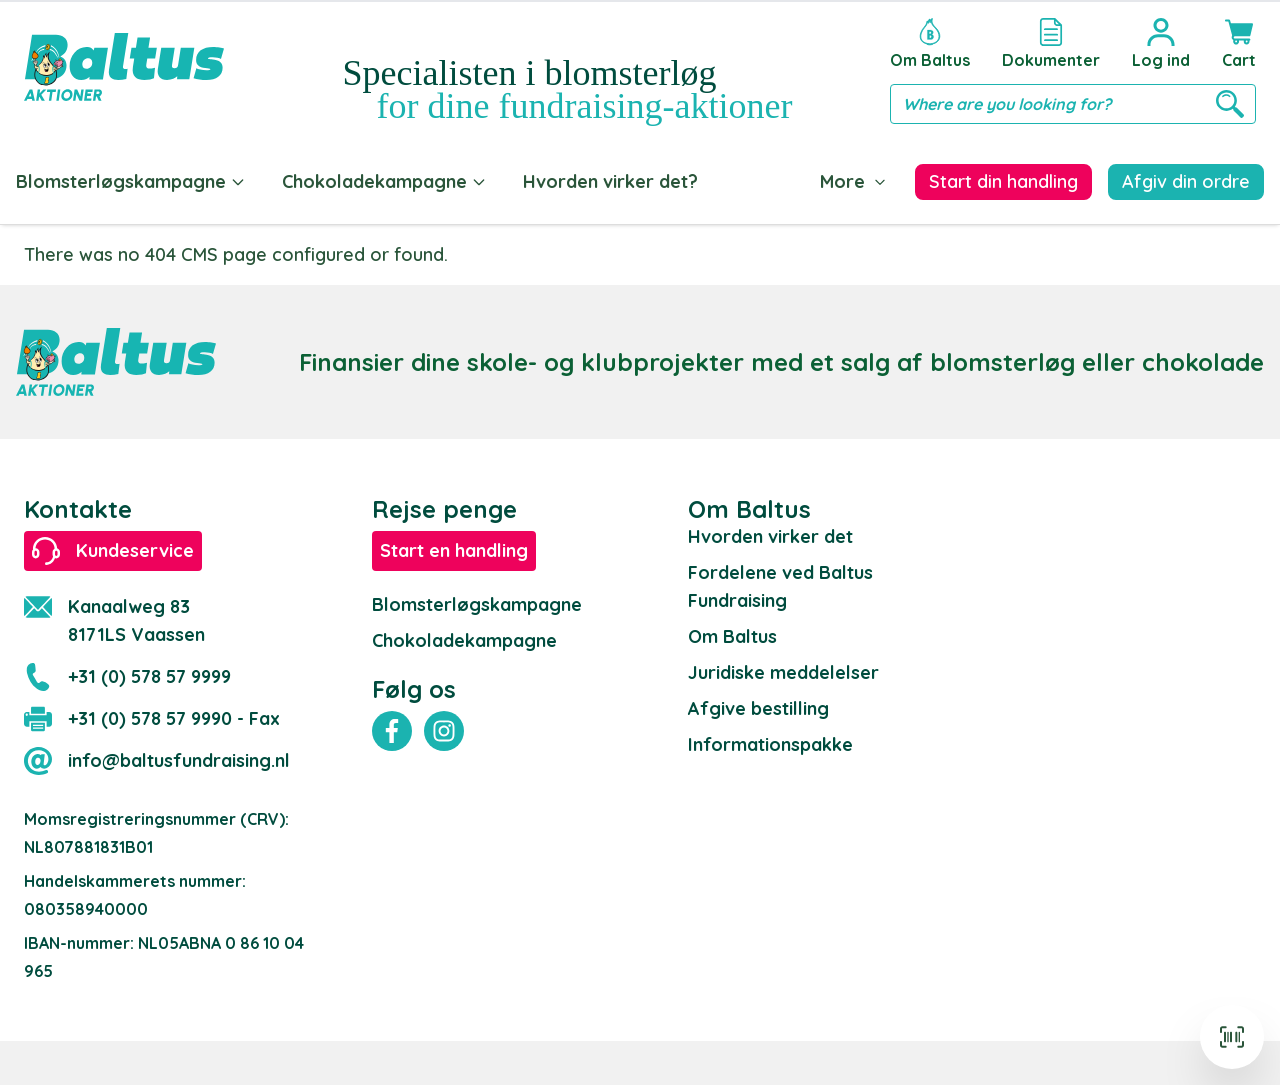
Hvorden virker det (770, 532)
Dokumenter (788, 181)
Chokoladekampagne (384, 181)
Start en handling (454, 546)
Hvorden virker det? (610, 181)
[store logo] (124, 67)
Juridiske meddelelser (783, 668)
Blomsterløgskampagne (131, 181)
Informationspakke (770, 740)
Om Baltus (732, 632)
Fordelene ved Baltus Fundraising (780, 582)
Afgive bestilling (758, 704)
